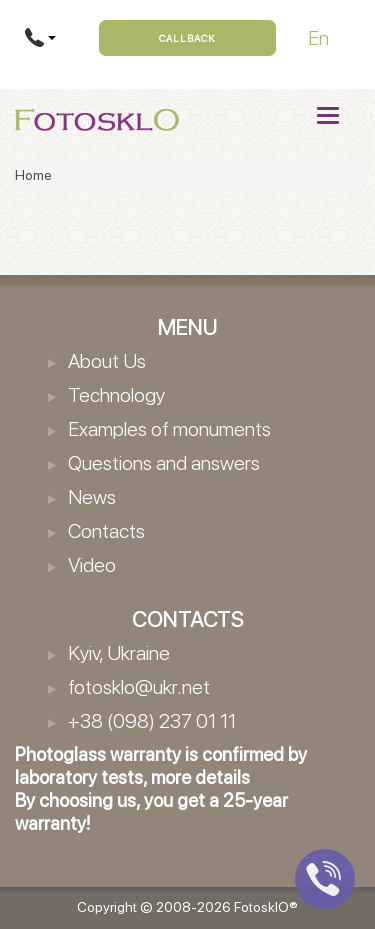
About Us (107, 361)
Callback (187, 38)
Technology (116, 395)
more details (200, 777)
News (92, 497)
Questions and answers (164, 463)
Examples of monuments (169, 429)
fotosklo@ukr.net (139, 687)
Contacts (106, 531)
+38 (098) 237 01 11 (152, 721)
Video (92, 565)
